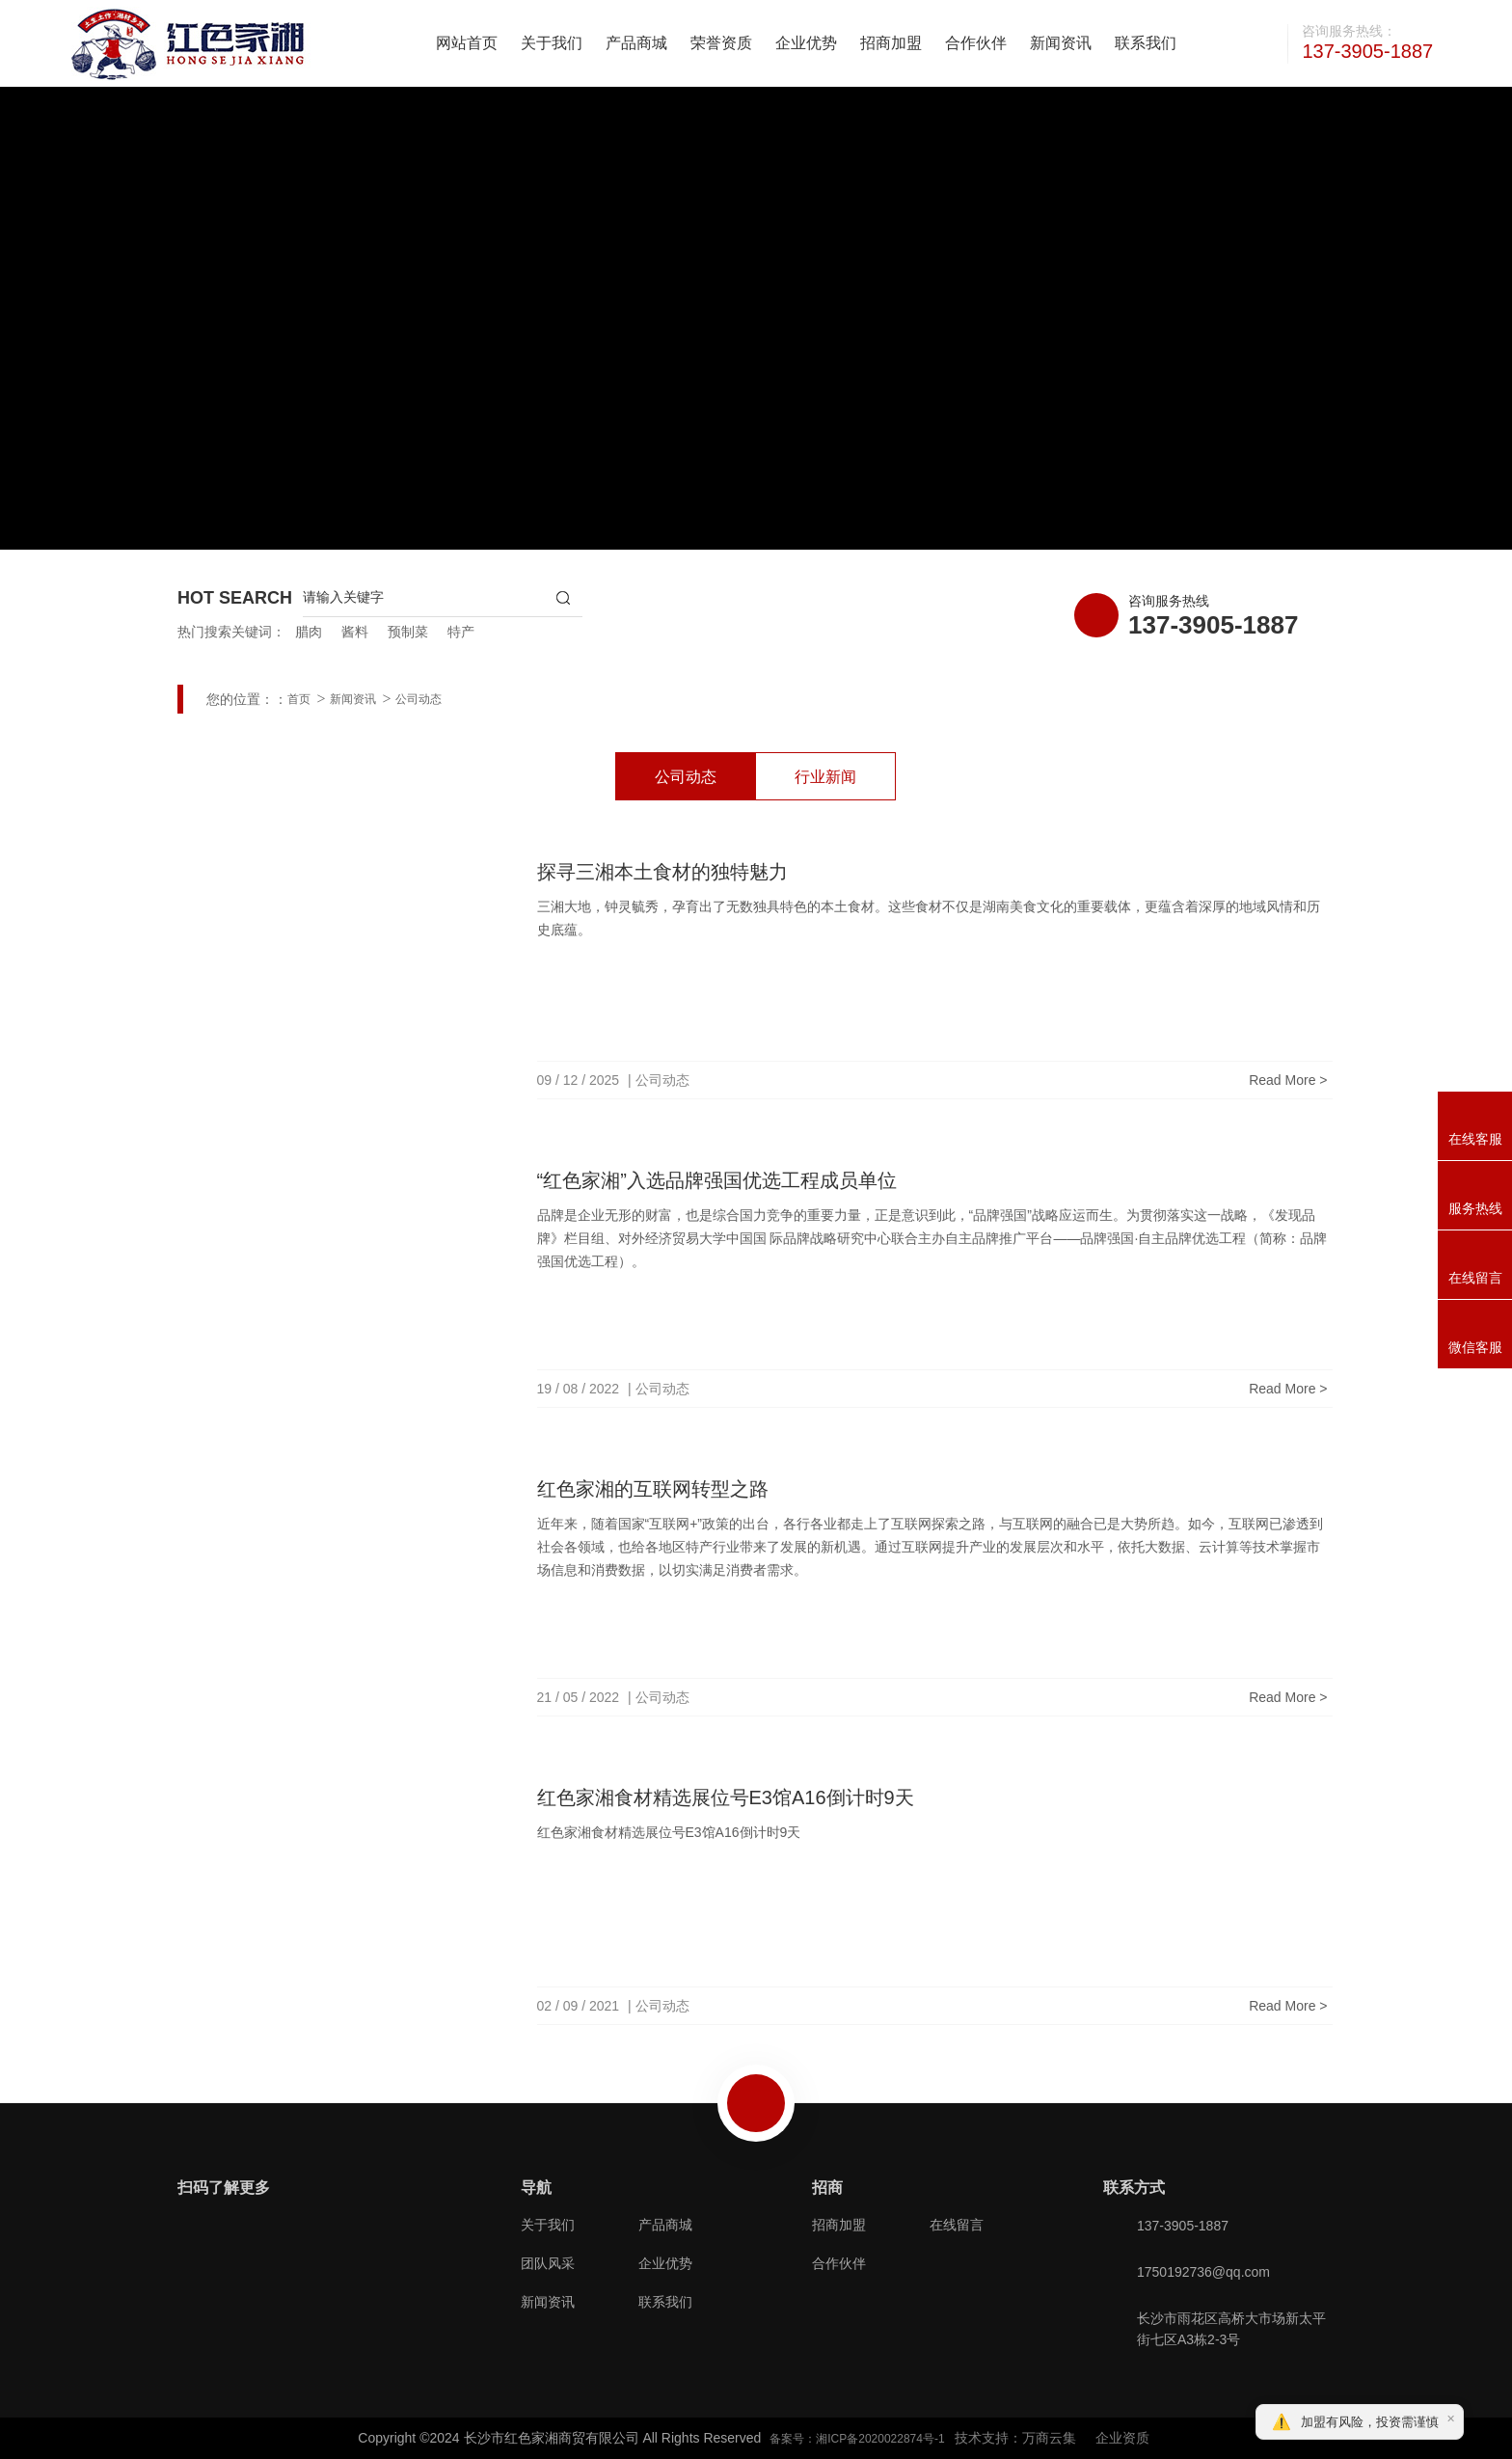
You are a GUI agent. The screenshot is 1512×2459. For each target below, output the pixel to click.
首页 (298, 699)
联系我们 (1145, 43)
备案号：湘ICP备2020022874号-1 (857, 2438)
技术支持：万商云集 (1015, 2437)
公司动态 (418, 699)
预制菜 (408, 631)
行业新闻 (825, 777)
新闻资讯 (1061, 43)
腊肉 (308, 631)
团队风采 (548, 2263)
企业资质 (1122, 2437)
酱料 (354, 631)
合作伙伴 (976, 43)
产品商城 (636, 43)
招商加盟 (891, 43)
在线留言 (957, 2224)
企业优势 (806, 43)
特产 (460, 631)
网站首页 (467, 43)
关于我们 (551, 43)
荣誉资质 (721, 43)
